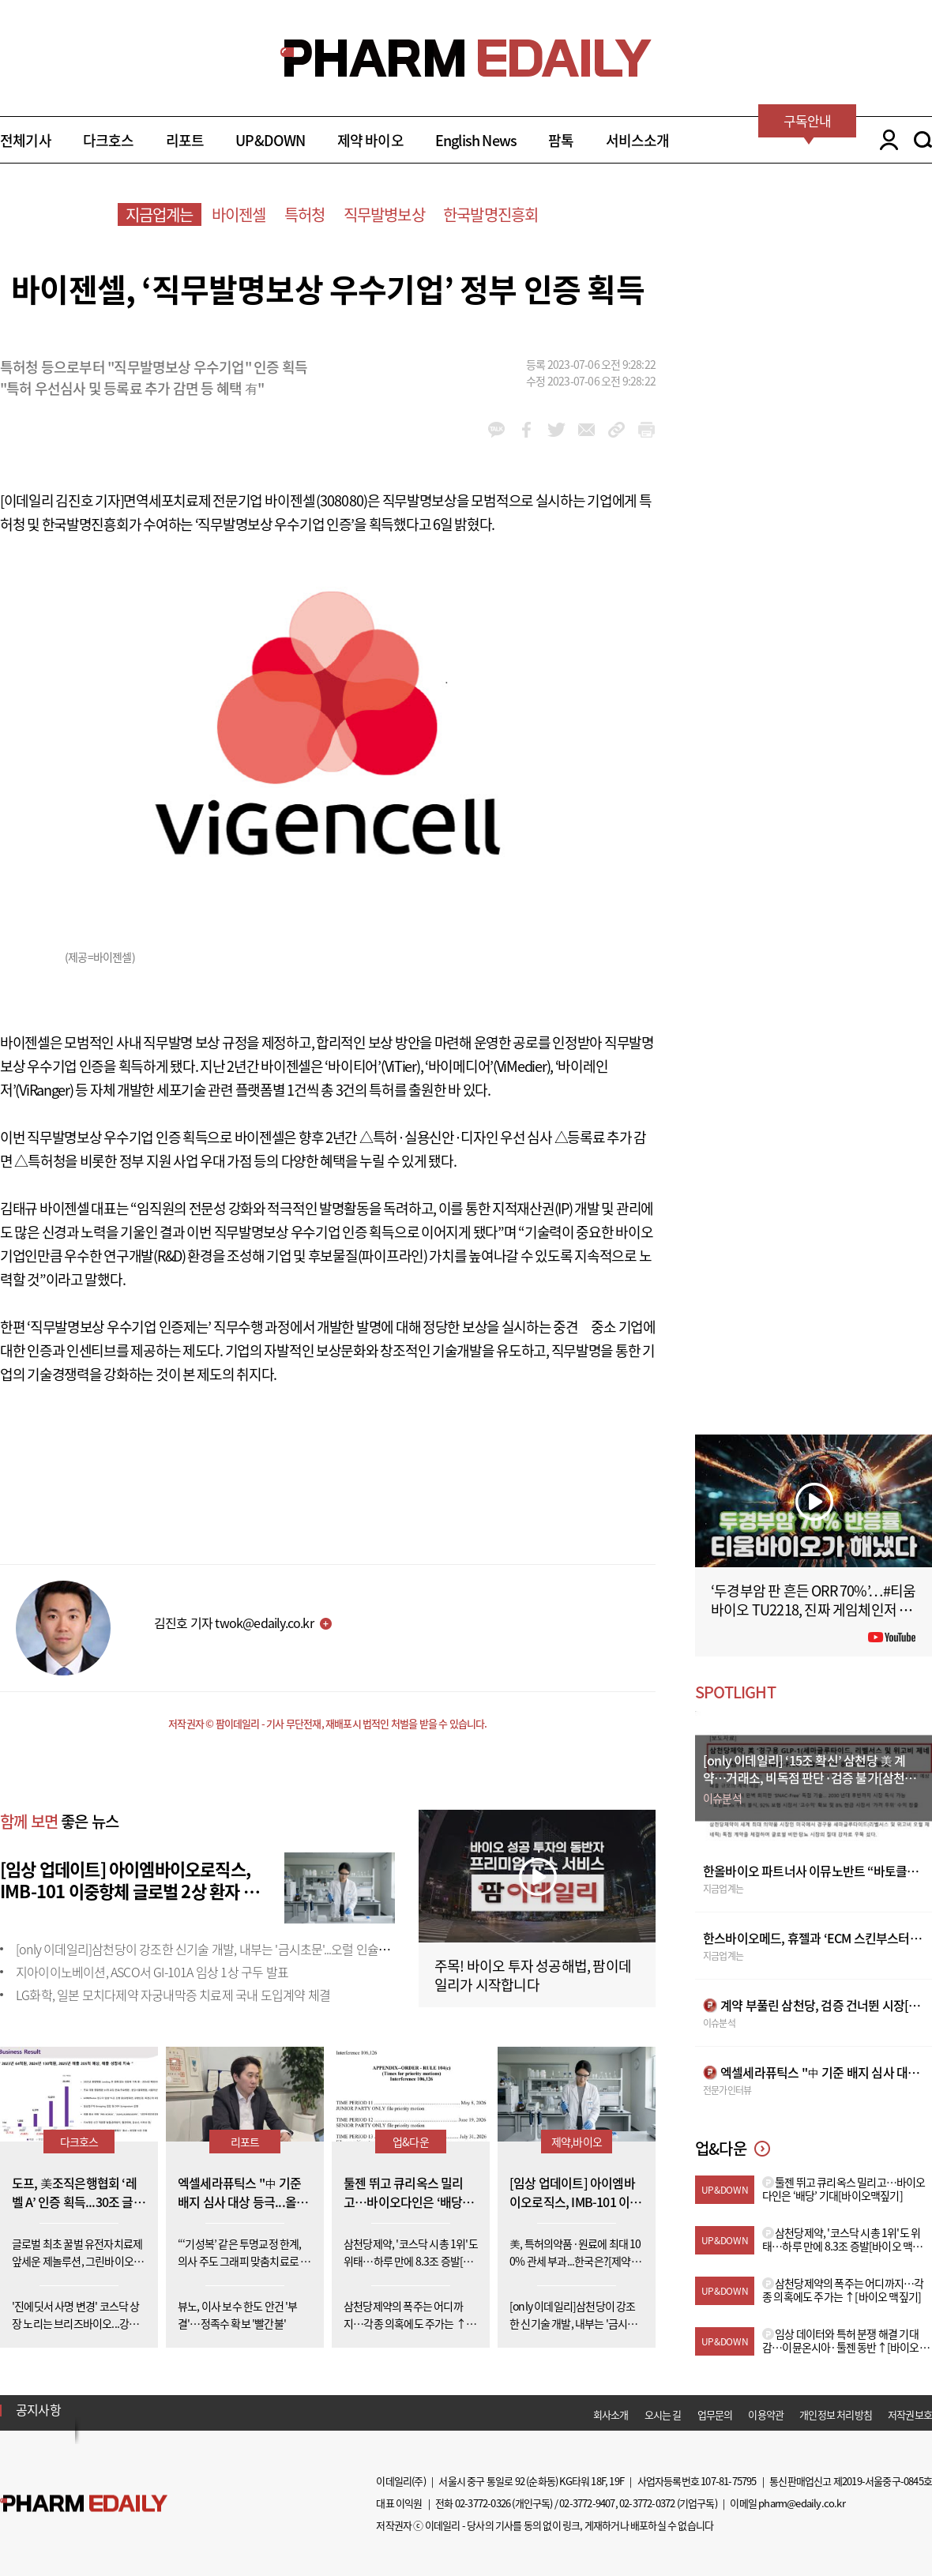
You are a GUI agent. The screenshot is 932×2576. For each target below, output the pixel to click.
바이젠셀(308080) (316, 500)
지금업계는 (160, 214)
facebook (526, 430)
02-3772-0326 (482, 2502)
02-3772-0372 (647, 2502)
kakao (496, 430)
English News (476, 140)
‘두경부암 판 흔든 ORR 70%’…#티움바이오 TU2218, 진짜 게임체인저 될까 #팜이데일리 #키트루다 (813, 1609)
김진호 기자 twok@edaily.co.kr (234, 1622)
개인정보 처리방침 (835, 2414)
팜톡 (560, 140)
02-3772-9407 (586, 2502)
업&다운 (411, 2141)
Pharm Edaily (83, 2503)
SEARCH (923, 140)
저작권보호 (910, 2414)
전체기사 (25, 140)
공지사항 (38, 2409)
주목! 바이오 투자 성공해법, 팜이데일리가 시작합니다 (532, 1975)
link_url (616, 430)
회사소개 (611, 2414)
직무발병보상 (384, 214)
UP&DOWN (270, 140)
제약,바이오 (576, 2141)
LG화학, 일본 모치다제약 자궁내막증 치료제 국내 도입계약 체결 (173, 1994)
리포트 (185, 140)
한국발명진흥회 (490, 214)
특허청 (304, 214)
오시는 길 (663, 2414)
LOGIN (885, 140)
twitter (556, 430)
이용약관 (766, 2414)
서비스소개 (638, 140)
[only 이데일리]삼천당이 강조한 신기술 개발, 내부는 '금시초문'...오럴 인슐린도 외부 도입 (233, 1948)
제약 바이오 (370, 140)
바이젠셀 (239, 214)
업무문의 (715, 2414)
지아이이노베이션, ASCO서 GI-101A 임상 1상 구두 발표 (152, 1971)
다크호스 (108, 140)
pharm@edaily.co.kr (801, 2502)
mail (586, 430)
